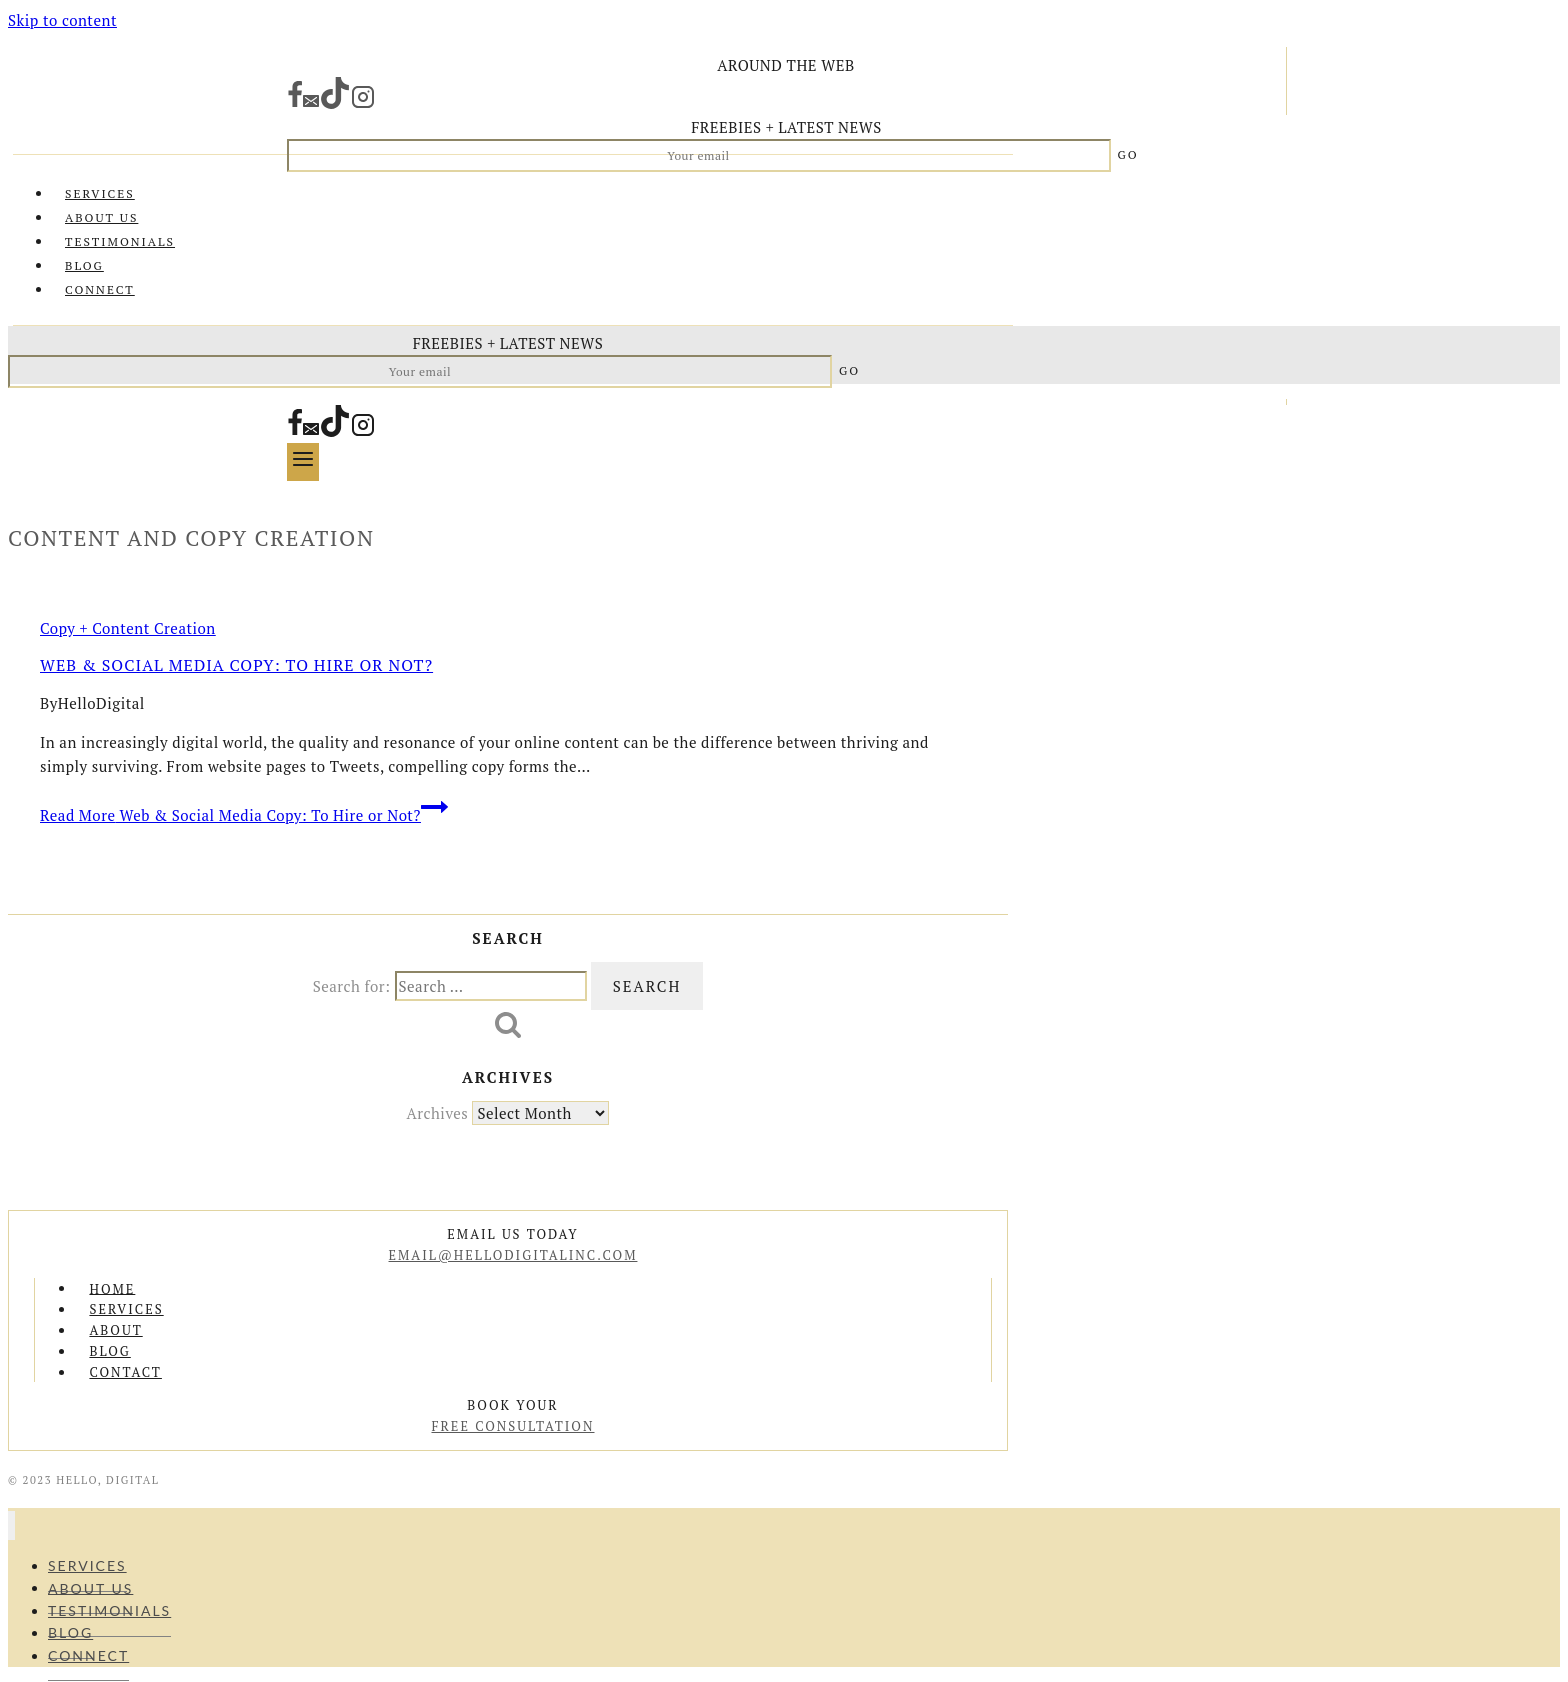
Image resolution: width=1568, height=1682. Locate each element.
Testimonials (120, 241)
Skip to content (62, 20)
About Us (101, 217)
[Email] (311, 103)
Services (100, 193)
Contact (125, 1372)
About (115, 1330)
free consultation (512, 1426)
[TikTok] (335, 103)
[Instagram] (363, 103)
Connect (100, 289)
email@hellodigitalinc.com (513, 1255)
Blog (84, 265)
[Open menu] (303, 461)
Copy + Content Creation (128, 628)
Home (112, 1288)
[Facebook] (295, 103)
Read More (244, 815)
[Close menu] (11, 1525)
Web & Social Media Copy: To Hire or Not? (236, 665)
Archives (438, 1113)
